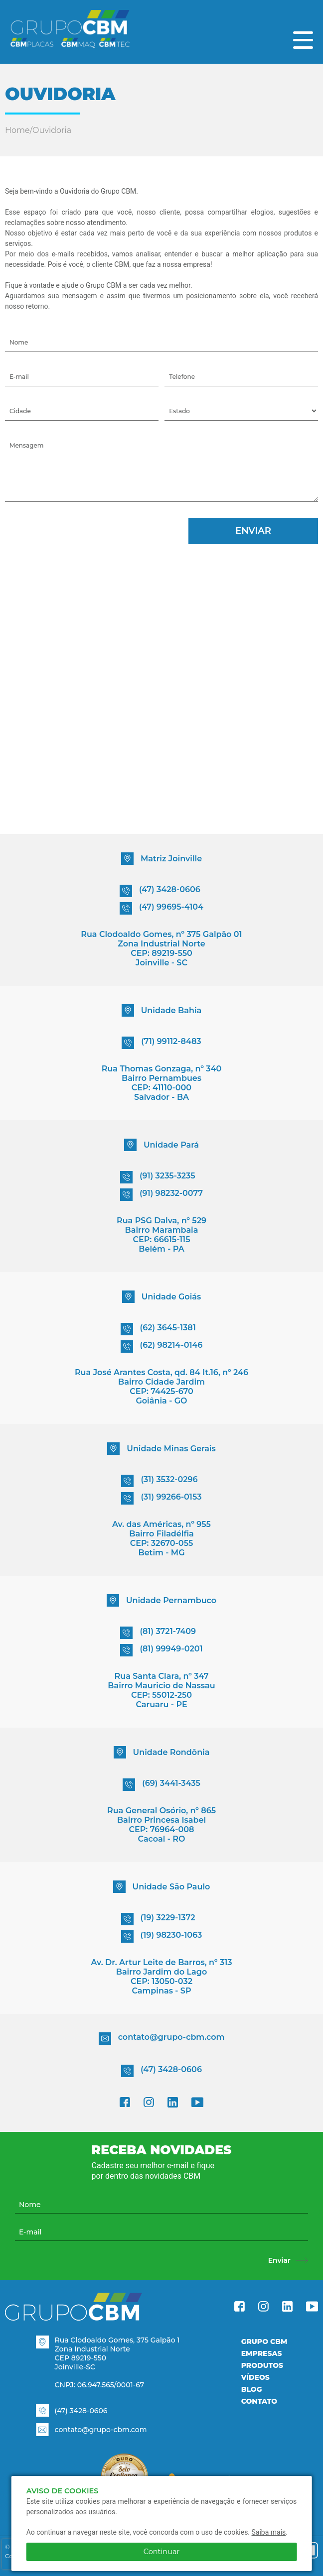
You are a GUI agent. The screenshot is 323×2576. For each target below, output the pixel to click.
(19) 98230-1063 (161, 1936)
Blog (251, 2389)
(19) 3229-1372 (158, 1919)
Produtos (262, 2365)
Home (17, 130)
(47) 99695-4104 (161, 908)
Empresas (261, 2353)
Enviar (253, 530)
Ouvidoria (51, 130)
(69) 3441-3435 (161, 1784)
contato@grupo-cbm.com (162, 2038)
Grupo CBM (264, 2341)
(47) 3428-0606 (160, 891)
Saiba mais (269, 2532)
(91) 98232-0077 (161, 1194)
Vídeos (255, 2377)
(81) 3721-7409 (158, 1633)
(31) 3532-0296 (159, 1481)
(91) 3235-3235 (157, 1177)
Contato (259, 2401)
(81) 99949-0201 (161, 1650)
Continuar (162, 2551)
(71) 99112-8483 (161, 1043)
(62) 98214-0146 (162, 1346)
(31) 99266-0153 (161, 1498)
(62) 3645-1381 (158, 1329)
